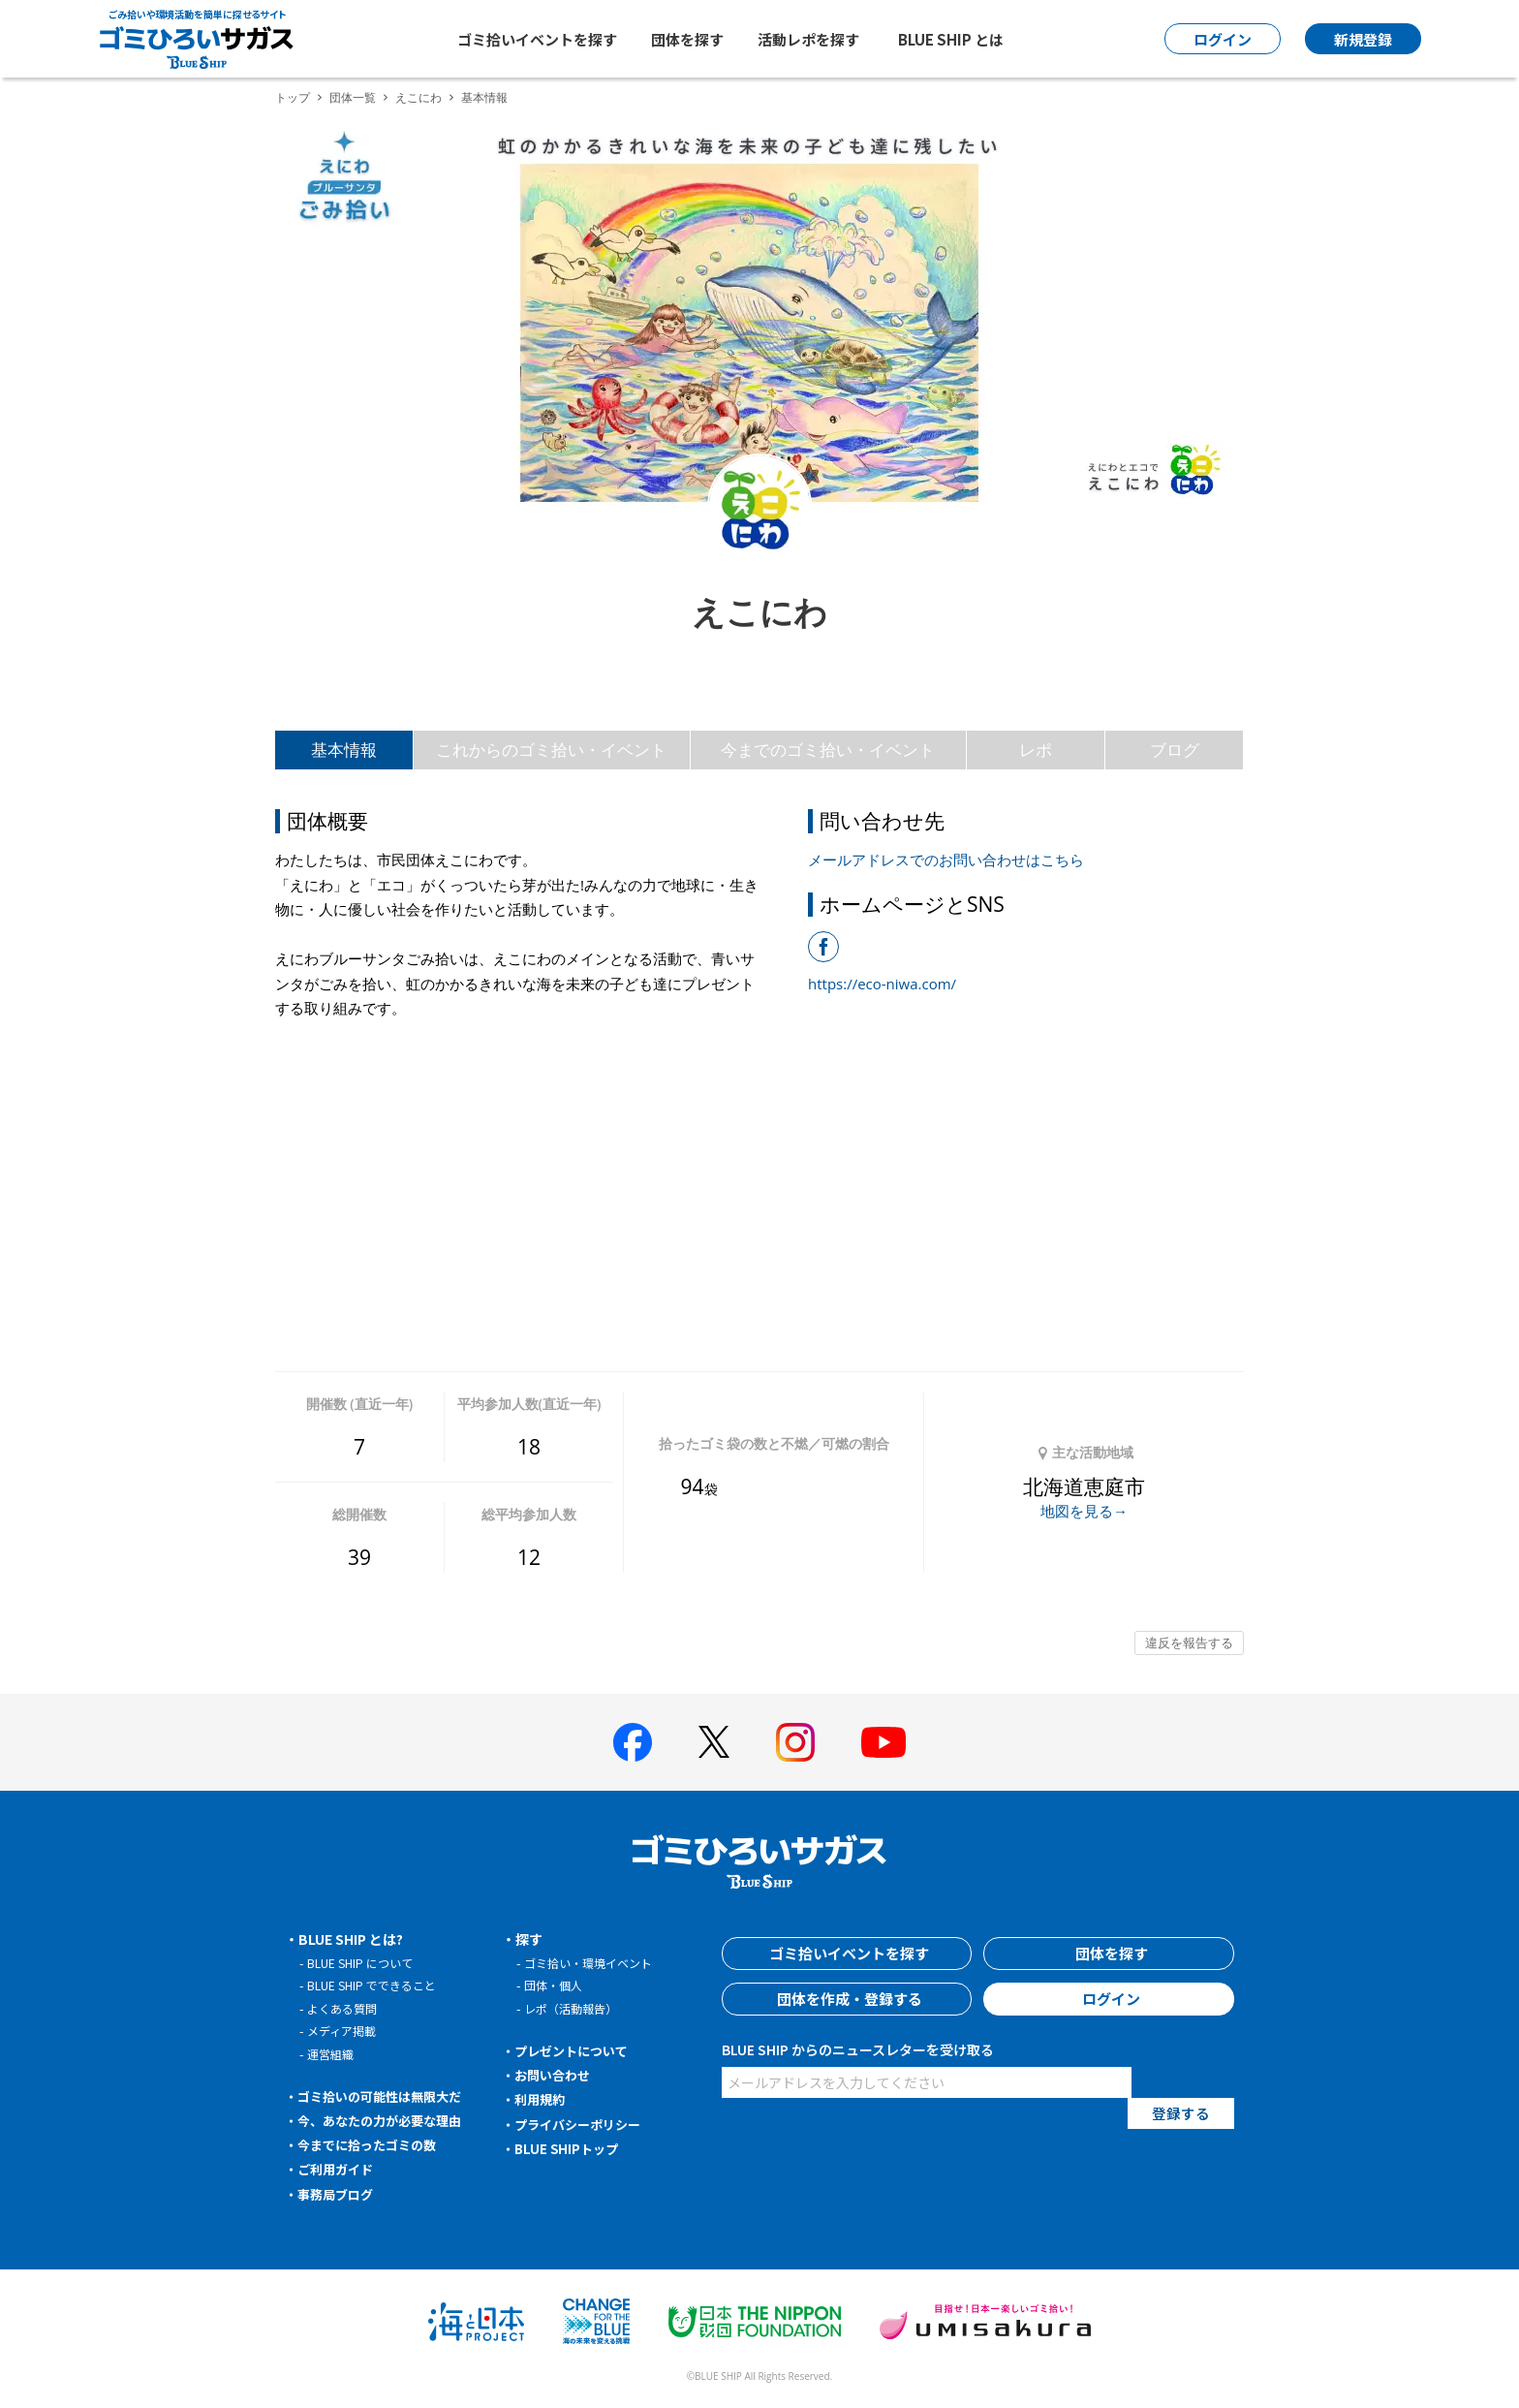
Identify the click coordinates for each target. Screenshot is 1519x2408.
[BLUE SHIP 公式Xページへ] (713, 1742)
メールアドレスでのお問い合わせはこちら (946, 859)
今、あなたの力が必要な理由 (386, 2120)
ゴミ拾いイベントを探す (537, 39)
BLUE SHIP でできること (376, 1985)
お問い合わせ (556, 2074)
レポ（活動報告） (574, 2008)
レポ (1035, 749)
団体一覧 (352, 97)
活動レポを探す (808, 39)
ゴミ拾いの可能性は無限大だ (386, 2096)
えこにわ (418, 97)
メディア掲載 (344, 2030)
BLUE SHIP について (363, 1963)
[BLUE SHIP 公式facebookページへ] (632, 1742)
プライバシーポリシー (583, 2124)
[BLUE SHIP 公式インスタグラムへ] (795, 1742)
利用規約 (542, 2099)
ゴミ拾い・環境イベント (593, 1963)
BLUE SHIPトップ (569, 2148)
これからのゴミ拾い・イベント (551, 749)
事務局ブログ (339, 2194)
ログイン (1109, 1999)
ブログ (1174, 749)
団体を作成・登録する (846, 1999)
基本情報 (344, 749)
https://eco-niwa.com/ (882, 983)
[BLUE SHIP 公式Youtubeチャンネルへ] (883, 1742)
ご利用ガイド (339, 2168)
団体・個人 (555, 1985)
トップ (292, 97)
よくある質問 (345, 2008)
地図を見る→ (1084, 1510)
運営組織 (332, 2054)
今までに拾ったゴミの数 (373, 2144)
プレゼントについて (576, 2050)
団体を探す (687, 39)
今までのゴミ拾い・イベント (828, 749)
